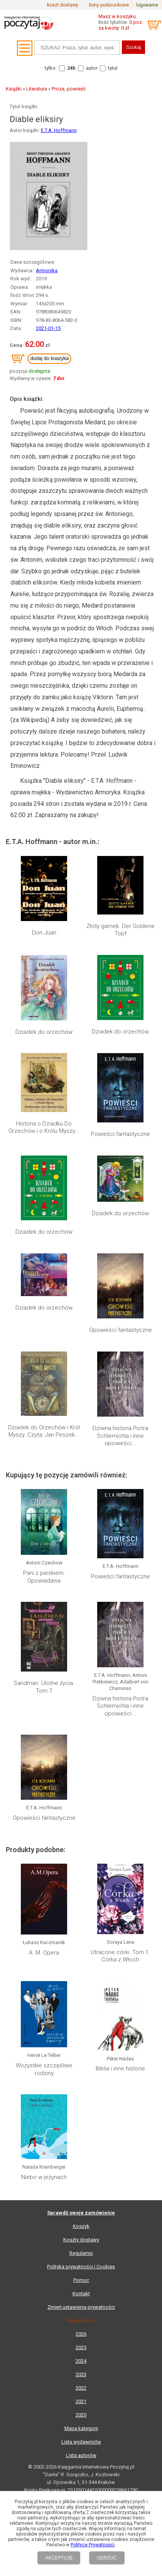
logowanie (147, 5)
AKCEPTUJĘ (59, 2558)
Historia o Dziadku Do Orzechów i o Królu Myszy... (43, 1127)
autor (92, 68)
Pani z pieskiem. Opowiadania (44, 1576)
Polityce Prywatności (93, 2545)
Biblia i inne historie (120, 2068)
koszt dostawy (62, 5)
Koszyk (81, 2226)
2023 (81, 2374)
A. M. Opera (44, 1952)
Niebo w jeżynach (44, 2177)
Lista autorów (81, 2455)
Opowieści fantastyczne (120, 1330)
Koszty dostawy (81, 2240)
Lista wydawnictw (81, 2442)
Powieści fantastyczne (120, 1134)
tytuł (113, 68)
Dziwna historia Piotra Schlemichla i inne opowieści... (120, 1436)
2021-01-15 (48, 328)
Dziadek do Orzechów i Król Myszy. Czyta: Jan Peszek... (44, 1431)
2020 (81, 2415)
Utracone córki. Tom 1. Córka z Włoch (120, 1956)
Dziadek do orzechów (44, 1031)
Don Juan (44, 932)
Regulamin (81, 2253)
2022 (81, 2388)
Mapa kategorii (81, 2428)
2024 (81, 2361)
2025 (81, 2347)
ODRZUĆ (106, 2558)
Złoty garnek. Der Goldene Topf (120, 930)
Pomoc (81, 2280)
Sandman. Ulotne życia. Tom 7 (44, 1687)
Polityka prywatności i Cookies (81, 2266)
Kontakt (81, 2293)
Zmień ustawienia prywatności (81, 2307)
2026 (81, 2334)
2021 (81, 2401)
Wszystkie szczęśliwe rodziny (44, 2069)
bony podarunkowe (109, 5)
